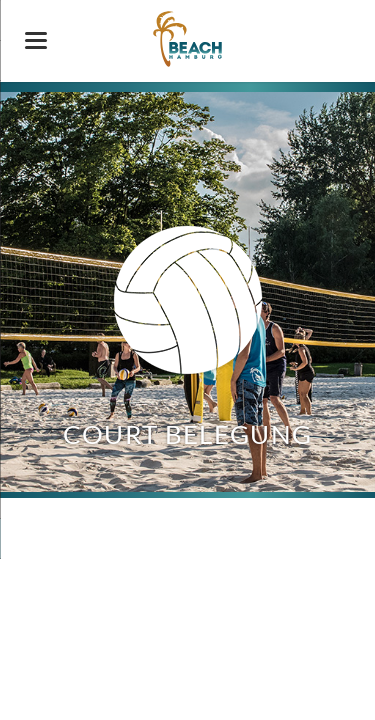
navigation (36, 40)
